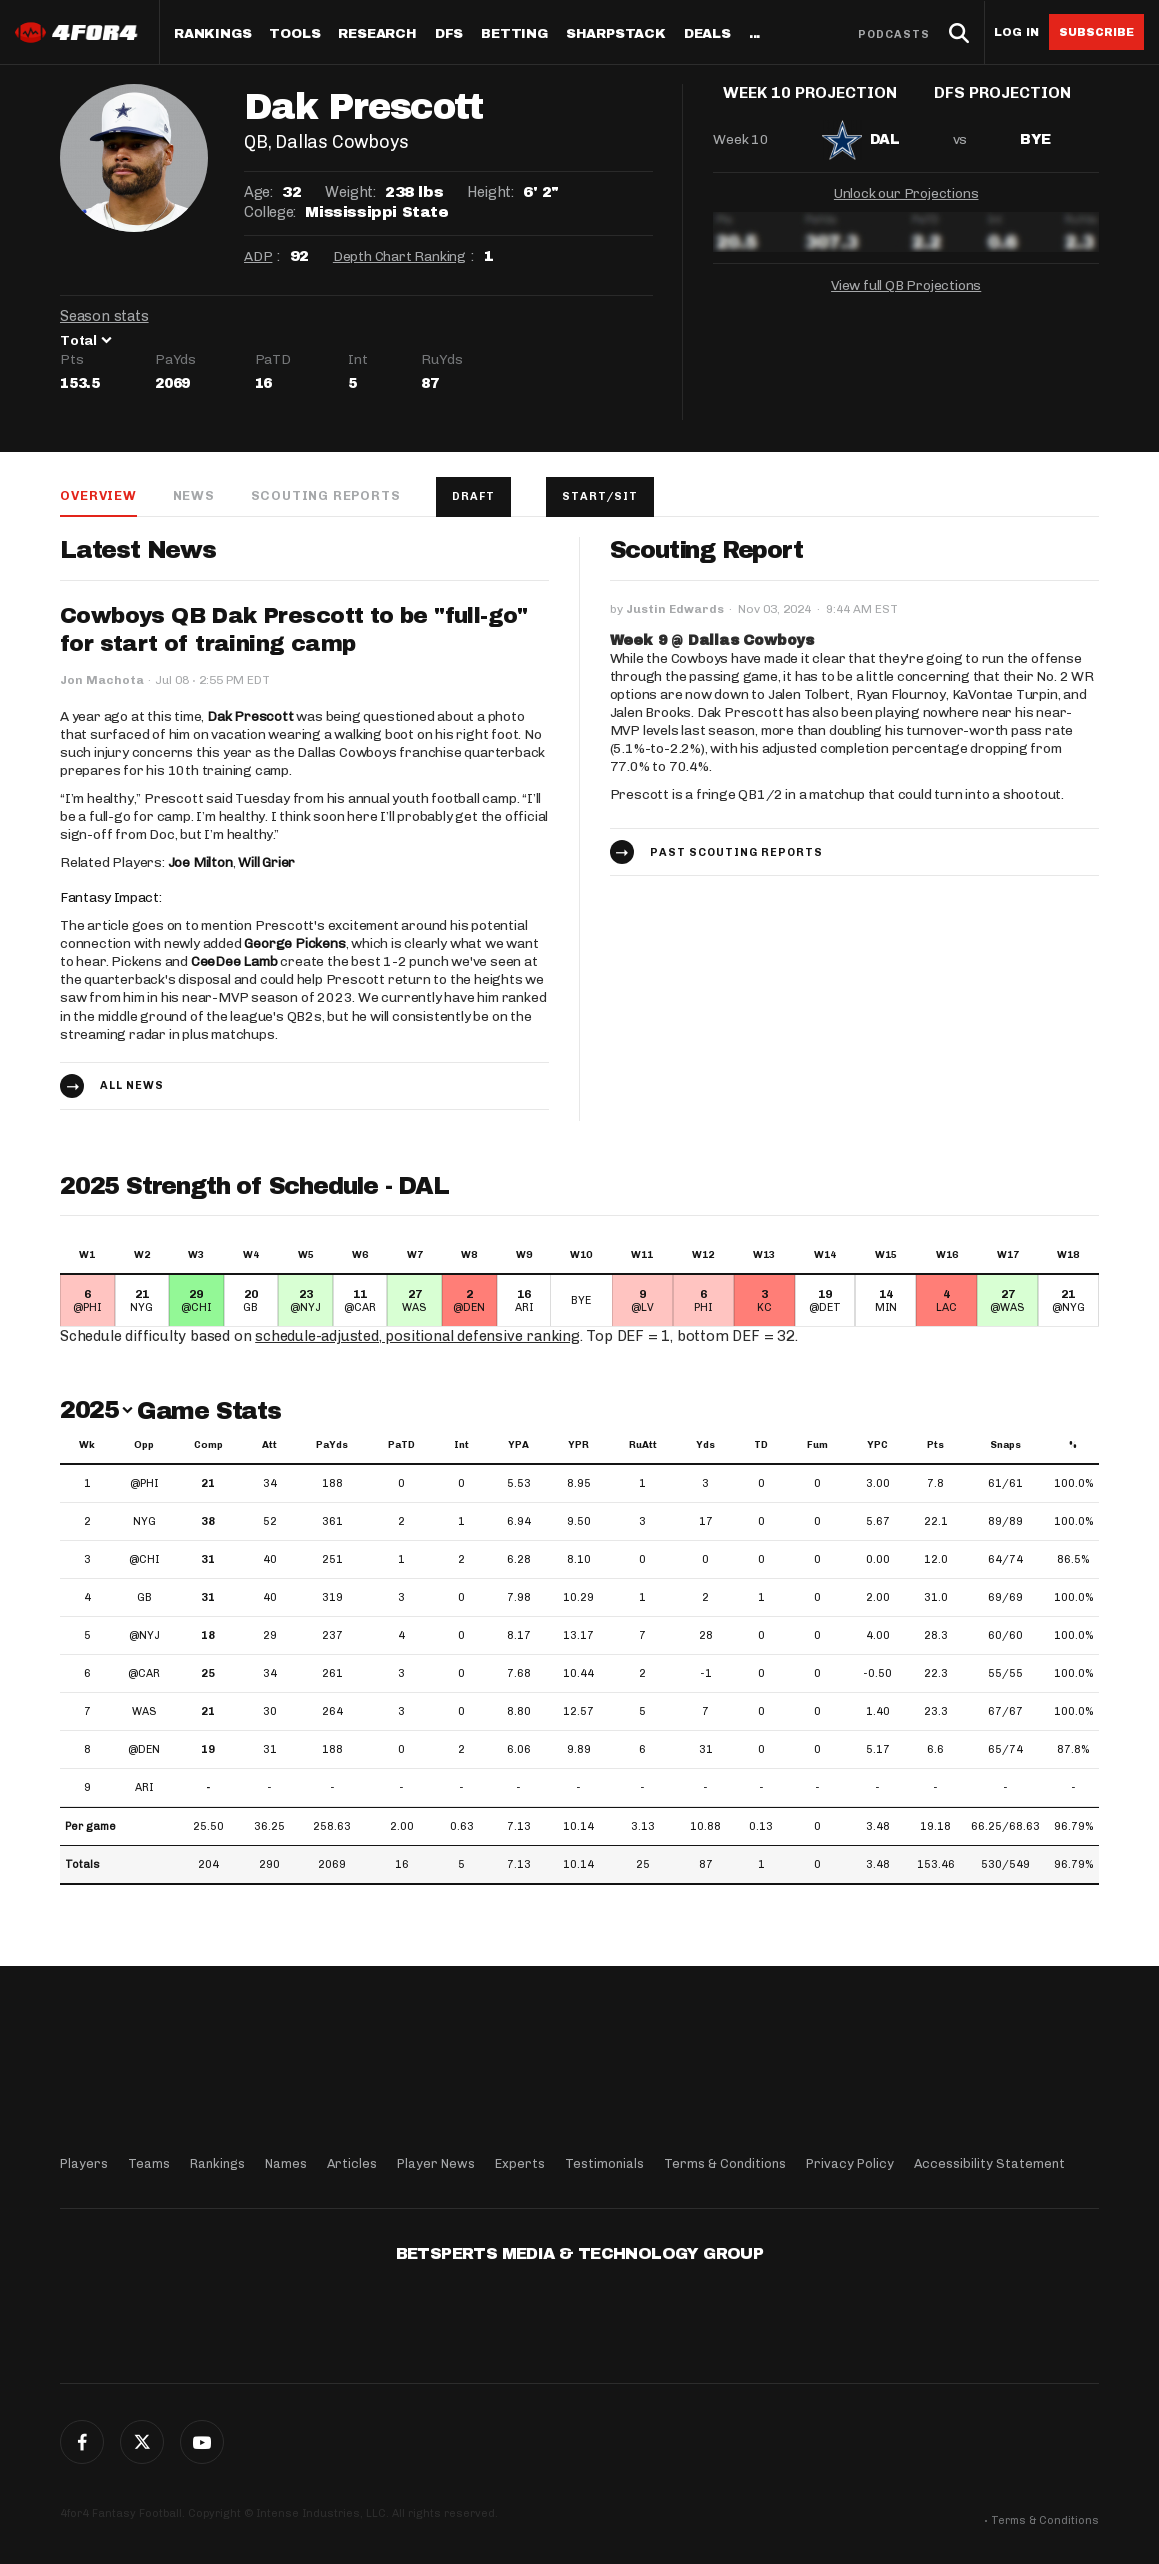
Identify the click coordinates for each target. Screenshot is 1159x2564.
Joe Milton (200, 863)
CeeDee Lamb (234, 962)
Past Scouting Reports (736, 853)
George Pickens (294, 944)
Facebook (82, 2442)
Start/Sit (601, 496)
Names (286, 2163)
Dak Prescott (250, 717)
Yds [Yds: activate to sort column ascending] (705, 1446)
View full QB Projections (906, 300)
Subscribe (1096, 32)
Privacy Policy (850, 2163)
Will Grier (266, 863)
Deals (707, 34)
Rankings (212, 34)
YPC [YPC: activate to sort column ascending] (877, 1446)
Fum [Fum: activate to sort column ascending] (817, 1446)
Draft (473, 496)
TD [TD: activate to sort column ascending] (761, 1446)
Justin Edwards (675, 610)
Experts (520, 2163)
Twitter (142, 2442)
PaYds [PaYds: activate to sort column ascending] (332, 1446)
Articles (352, 2163)
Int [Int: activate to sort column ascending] (461, 1446)
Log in (1016, 32)
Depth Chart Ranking (399, 256)
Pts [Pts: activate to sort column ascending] (935, 1446)
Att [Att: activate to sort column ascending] (269, 1446)
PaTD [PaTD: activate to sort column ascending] (401, 1446)
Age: (258, 192)
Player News (436, 2163)
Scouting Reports (326, 495)
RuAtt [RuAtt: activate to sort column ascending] (643, 1446)
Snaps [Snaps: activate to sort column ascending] (1005, 1446)
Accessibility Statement (989, 2163)
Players (84, 2163)
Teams (149, 2163)
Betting (514, 34)
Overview (98, 495)
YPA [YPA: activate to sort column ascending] (518, 1446)
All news (132, 1086)
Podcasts (894, 34)
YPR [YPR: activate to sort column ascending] (578, 1446)
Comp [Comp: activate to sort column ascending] (208, 1446)
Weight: (350, 192)
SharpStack (616, 34)
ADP (258, 256)
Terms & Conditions (725, 2163)
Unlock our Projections (906, 208)
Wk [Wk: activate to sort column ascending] (87, 1446)
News (193, 495)
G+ (202, 2442)
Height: (490, 192)
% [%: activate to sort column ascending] (1073, 1446)
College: (270, 212)
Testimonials (604, 2163)
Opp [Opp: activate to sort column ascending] (144, 1446)
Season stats (104, 316)
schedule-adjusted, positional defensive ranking (417, 1337)
